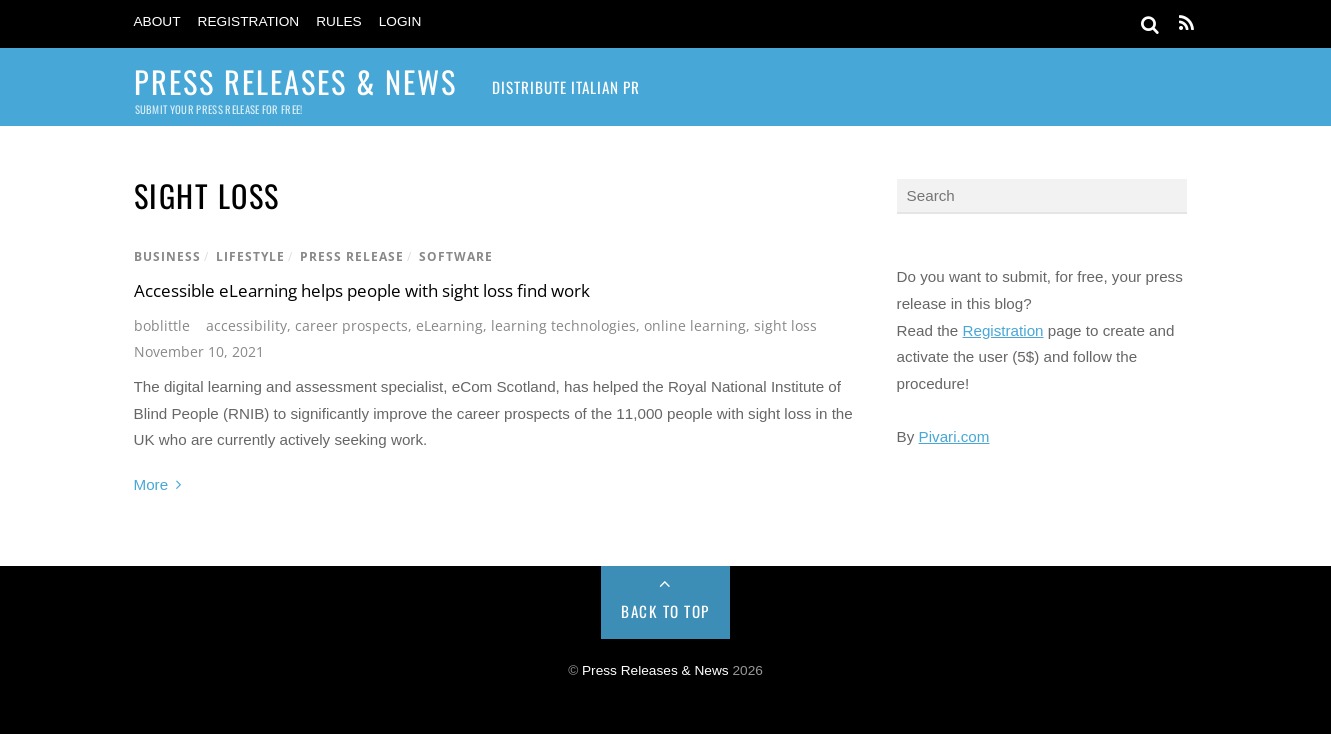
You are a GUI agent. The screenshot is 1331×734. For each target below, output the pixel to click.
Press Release (352, 256)
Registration (249, 21)
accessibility (246, 325)
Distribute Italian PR (566, 87)
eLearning (449, 325)
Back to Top (665, 611)
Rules (339, 21)
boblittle (162, 325)
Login (400, 21)
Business (167, 256)
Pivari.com (954, 436)
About (157, 21)
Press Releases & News (655, 670)
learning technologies (563, 325)
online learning (695, 325)
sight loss (785, 325)
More (151, 484)
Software (456, 256)
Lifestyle (250, 256)
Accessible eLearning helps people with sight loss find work (362, 290)
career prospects (351, 325)
